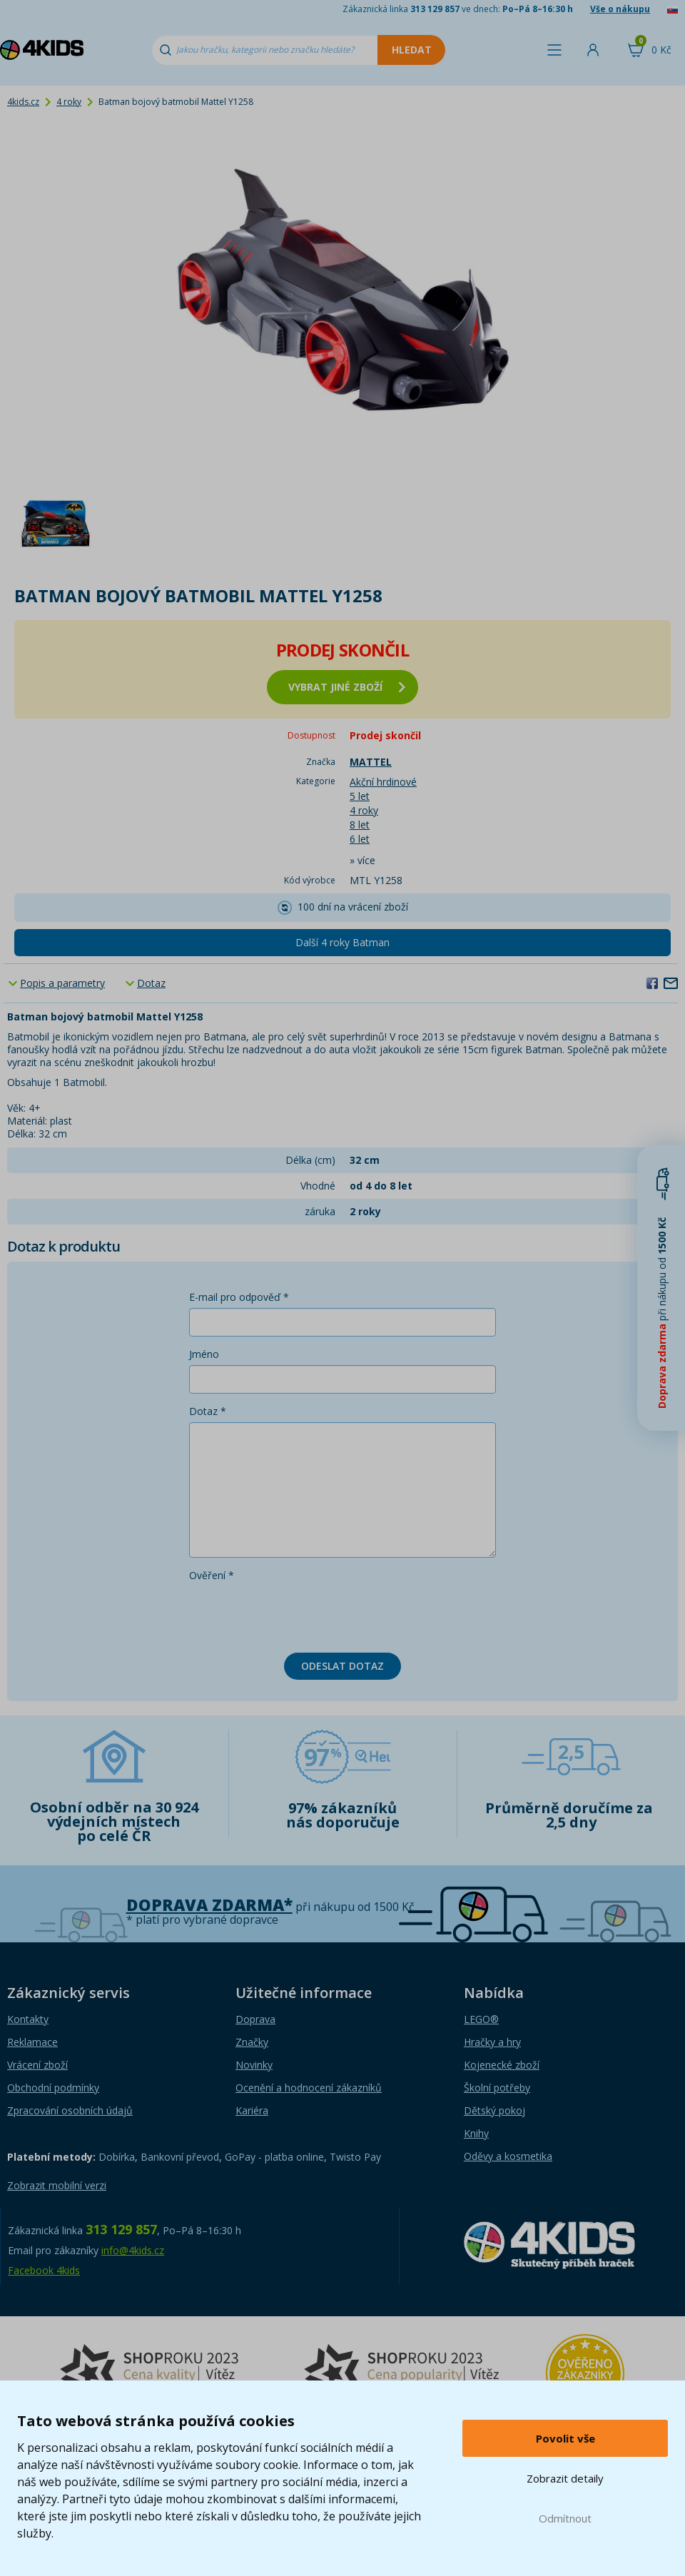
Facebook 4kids (44, 2270)
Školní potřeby (497, 2087)
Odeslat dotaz (342, 1666)
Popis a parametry (62, 983)
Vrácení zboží (37, 2065)
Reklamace (32, 2042)
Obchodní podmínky (53, 2087)
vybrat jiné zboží (346, 687)
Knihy (476, 2133)
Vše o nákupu (620, 9)
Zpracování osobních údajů (70, 2110)
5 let (360, 796)
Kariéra (251, 2110)
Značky (251, 2042)
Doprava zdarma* (209, 1905)
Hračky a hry (492, 2042)
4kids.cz (23, 102)
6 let (360, 839)
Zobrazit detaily (565, 2478)
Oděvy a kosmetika (508, 2156)
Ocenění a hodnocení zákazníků (308, 2087)
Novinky (254, 2065)
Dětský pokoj (494, 2110)
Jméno (204, 1354)
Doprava (255, 2019)
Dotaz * (207, 1411)
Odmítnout (565, 2518)
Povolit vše (565, 2438)
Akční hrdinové (383, 781)
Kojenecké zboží (501, 2065)
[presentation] (297, 1614)
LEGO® (481, 2019)
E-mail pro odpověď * (239, 1297)
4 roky (68, 102)
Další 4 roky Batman (342, 942)
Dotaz (151, 983)
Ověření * (211, 1575)
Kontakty (28, 2019)
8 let (360, 824)
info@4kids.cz (132, 2250)
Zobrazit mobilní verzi (56, 2185)
